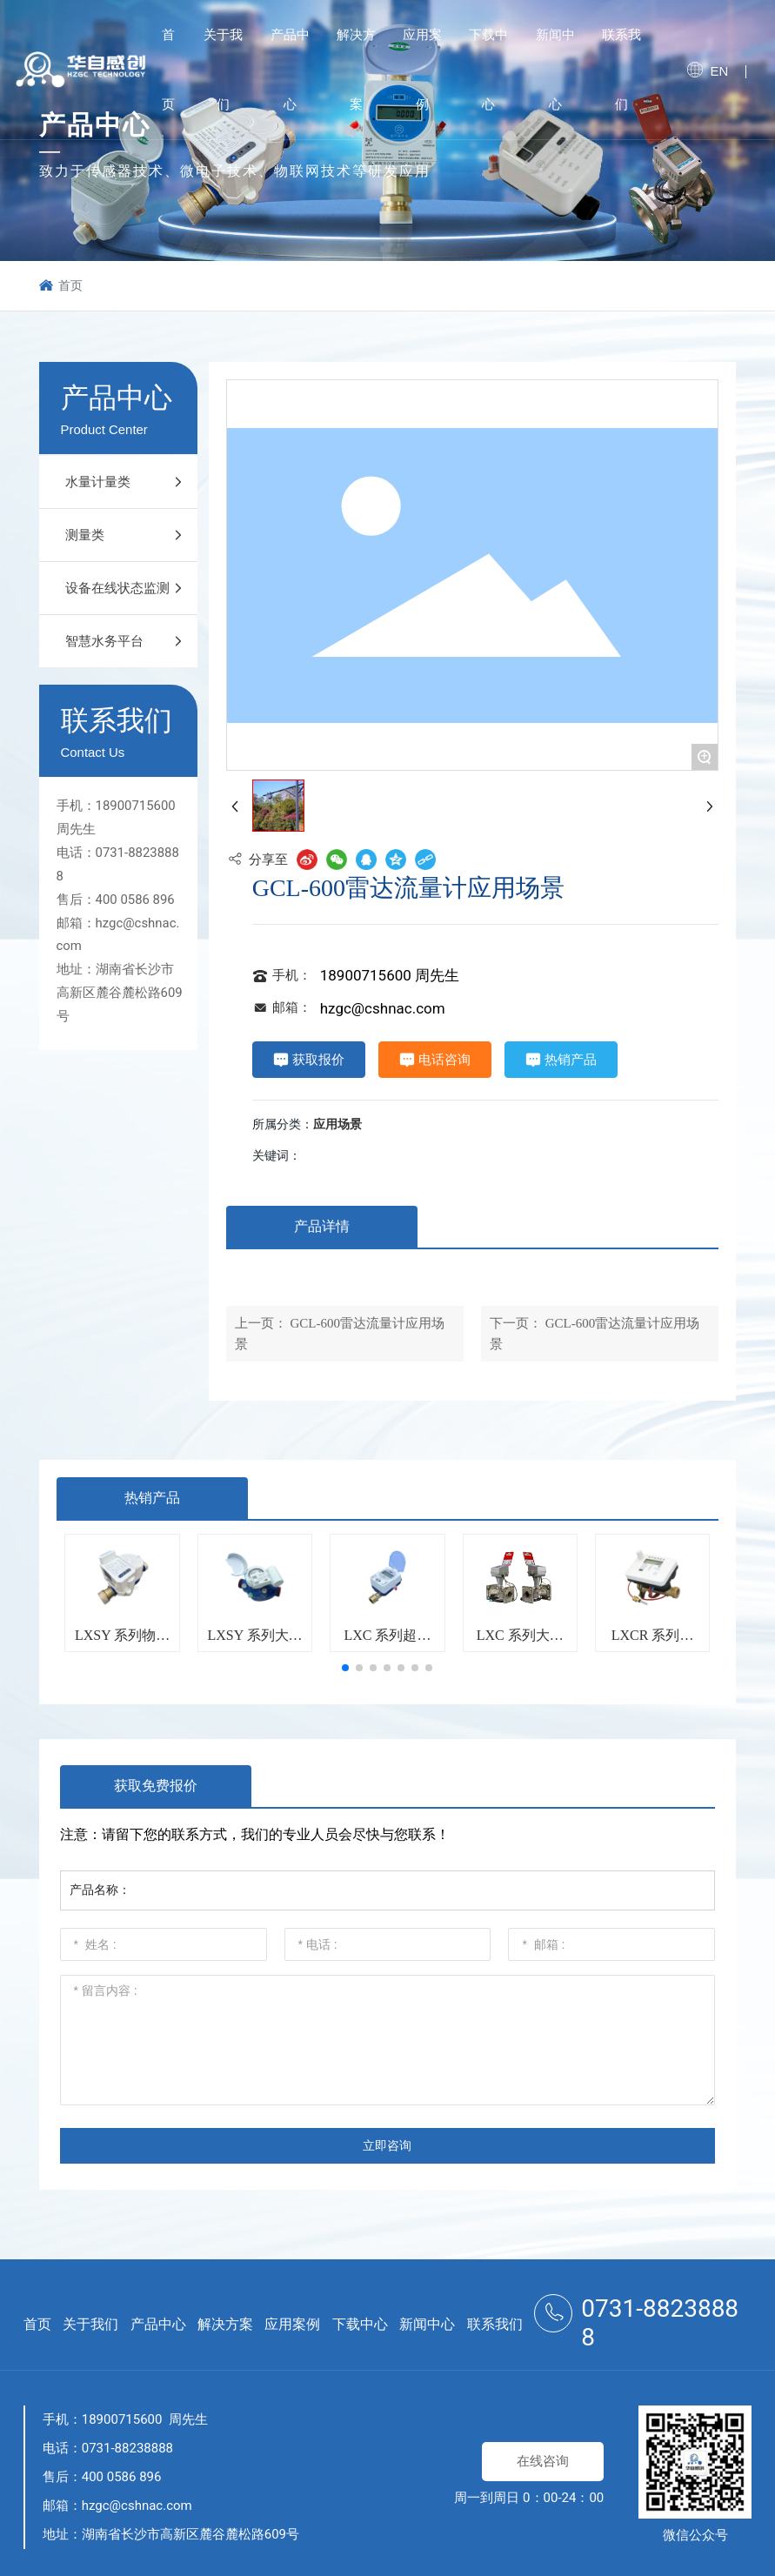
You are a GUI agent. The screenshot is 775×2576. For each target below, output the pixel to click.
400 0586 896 (135, 899)
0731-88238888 (127, 2448)
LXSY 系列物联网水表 (122, 1642)
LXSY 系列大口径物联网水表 (254, 1642)
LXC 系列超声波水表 (387, 1642)
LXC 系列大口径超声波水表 (520, 1642)
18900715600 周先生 (389, 975)
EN (719, 71)
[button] (345, 1667)
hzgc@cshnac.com (382, 1008)
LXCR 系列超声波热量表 (652, 1642)
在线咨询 (543, 2461)
